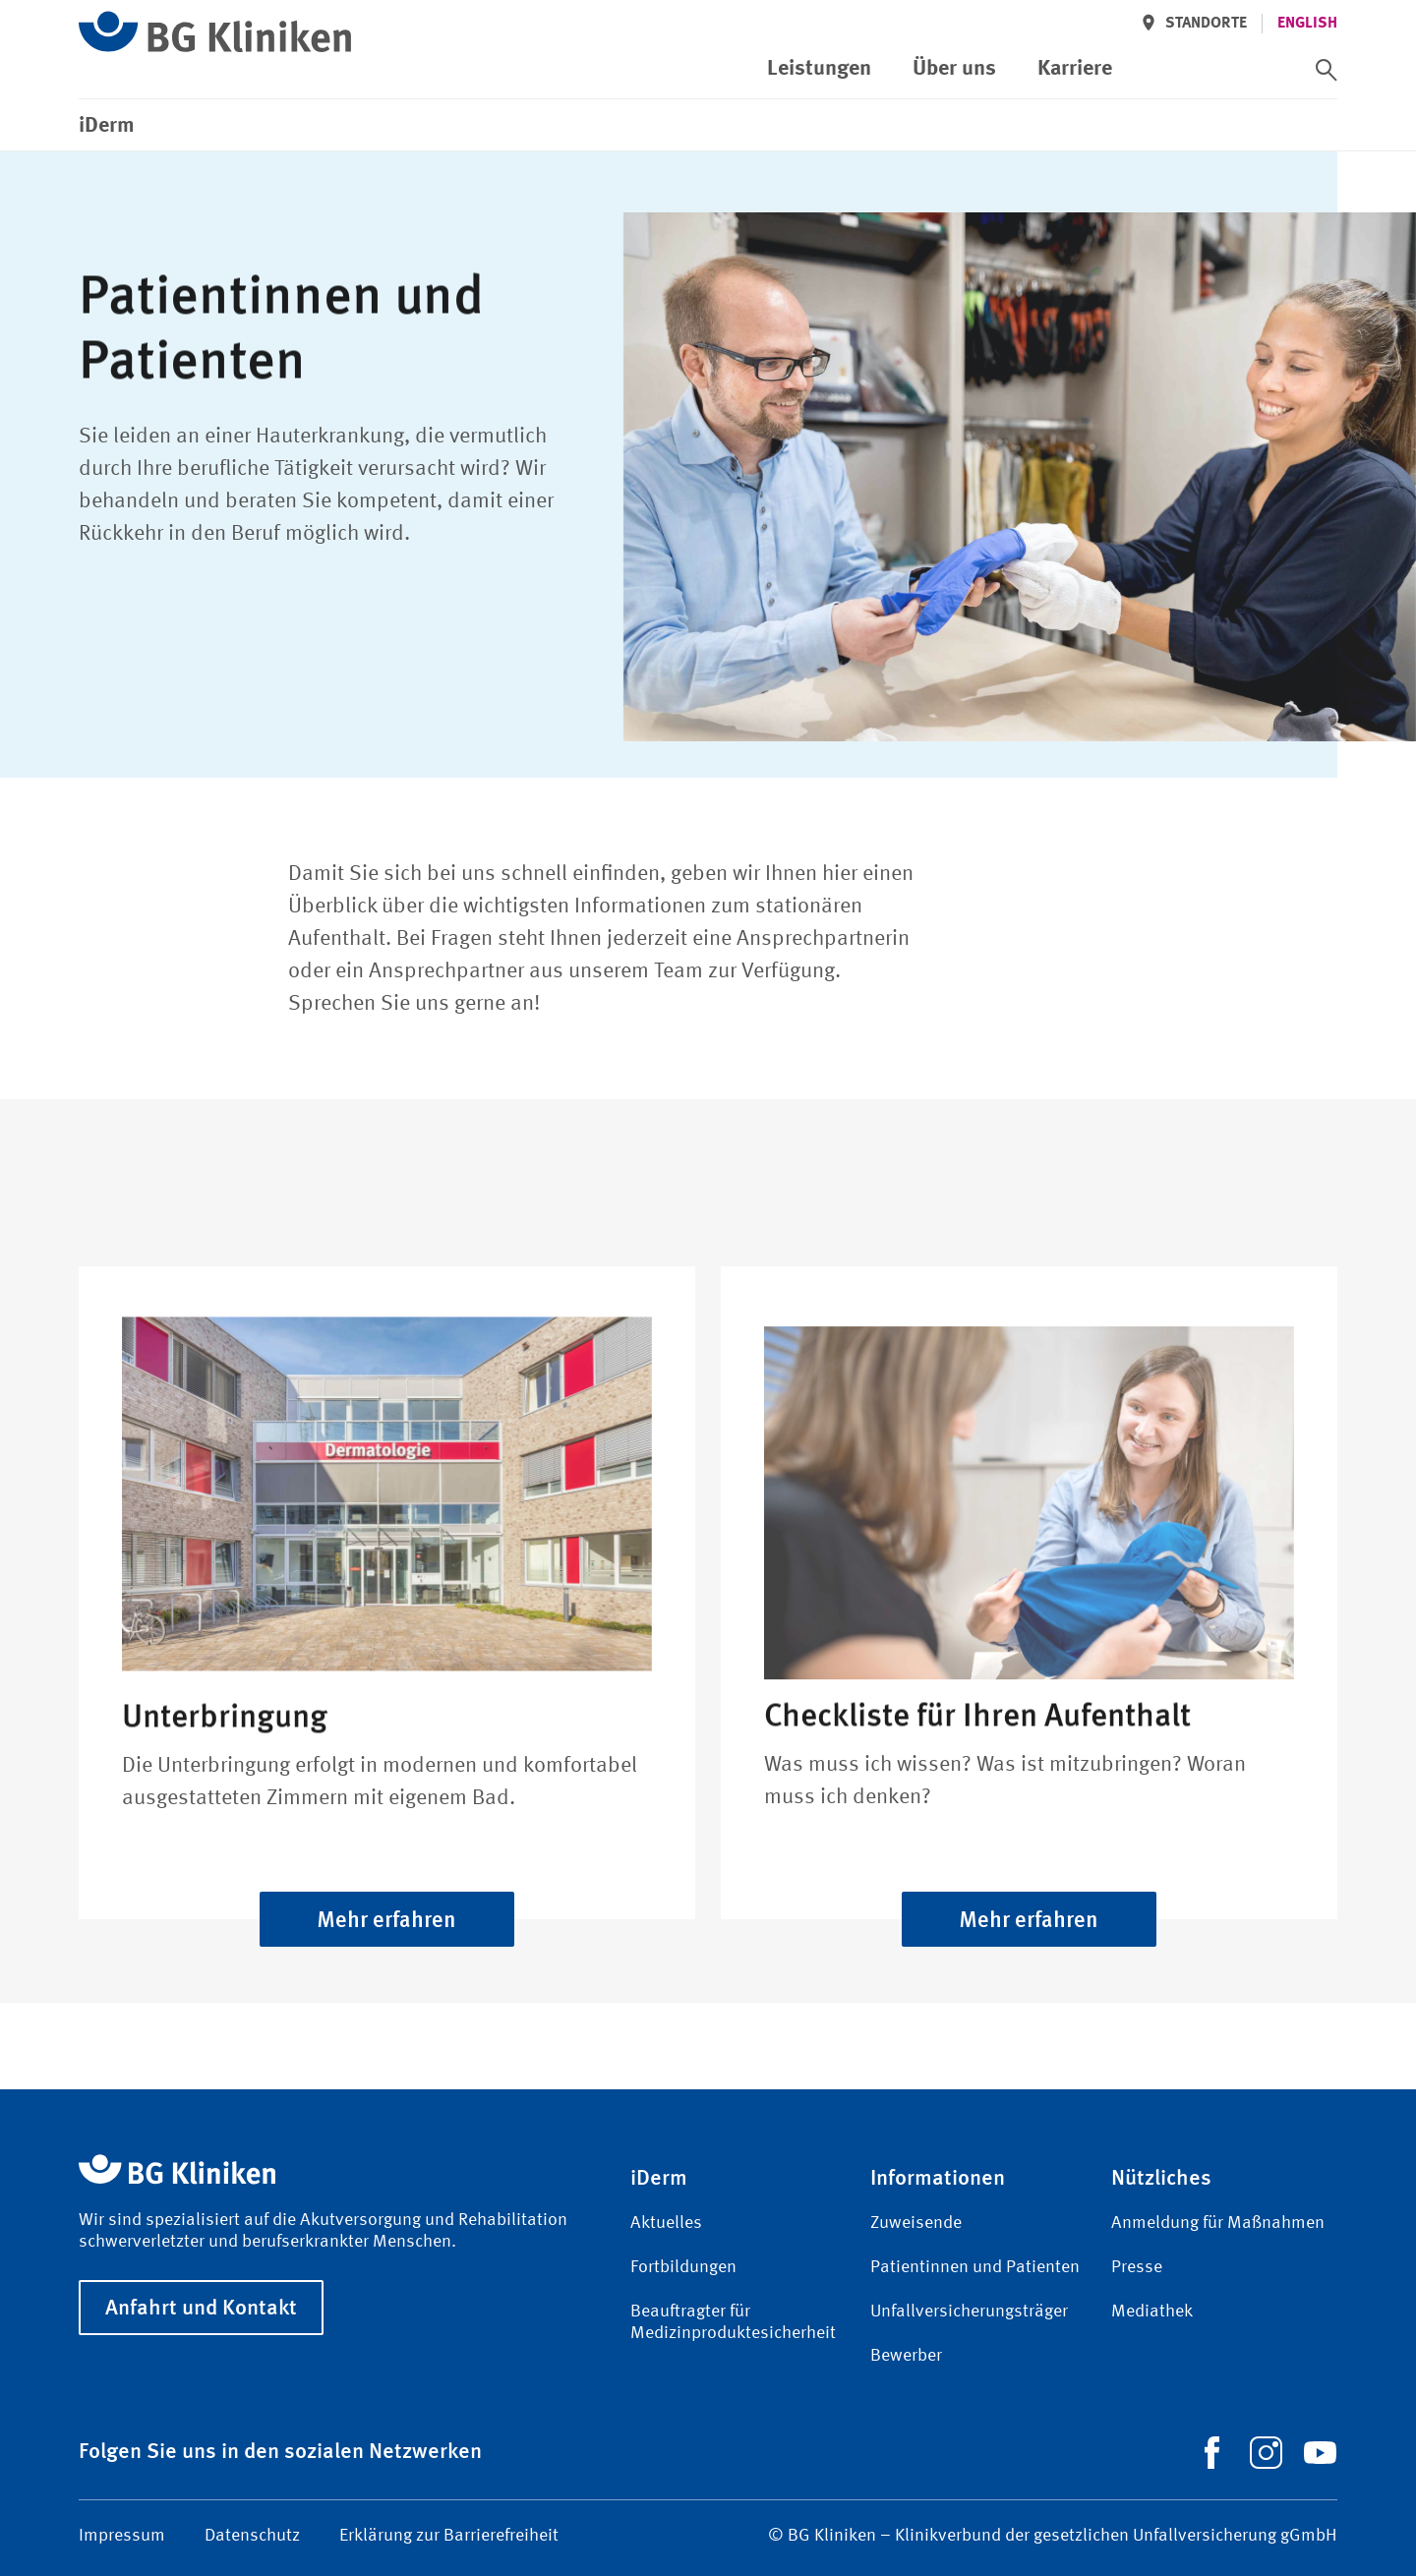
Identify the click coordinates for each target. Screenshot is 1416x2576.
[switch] (1326, 69)
